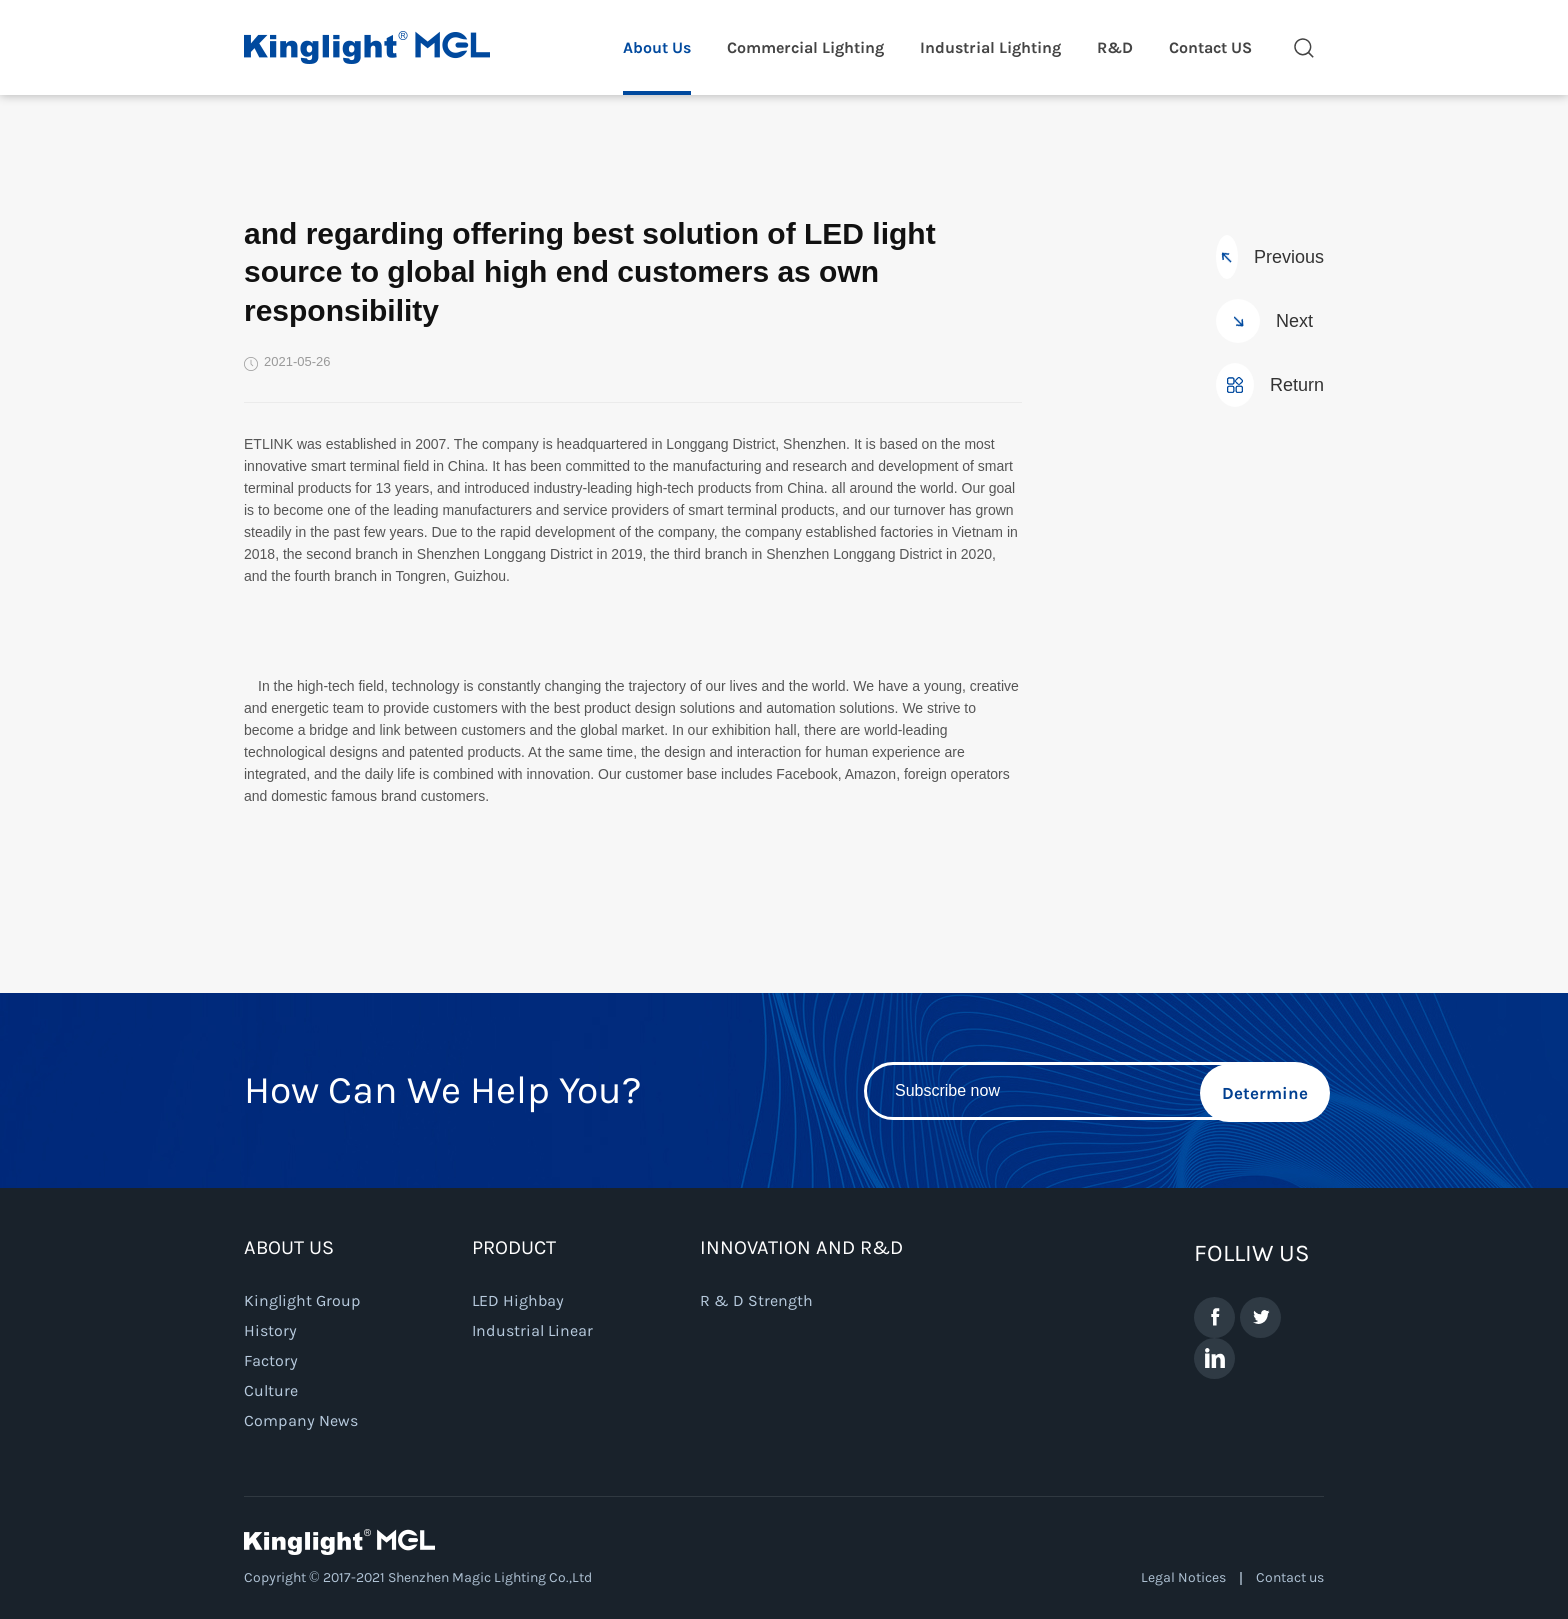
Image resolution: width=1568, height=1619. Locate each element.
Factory (271, 1360)
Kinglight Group (302, 1300)
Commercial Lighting (805, 47)
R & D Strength (756, 1300)
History (270, 1330)
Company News (301, 1420)
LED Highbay (518, 1300)
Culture (271, 1390)
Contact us (1290, 1577)
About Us (657, 47)
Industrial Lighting (990, 47)
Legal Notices (1183, 1577)
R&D (1115, 47)
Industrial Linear (532, 1330)
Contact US (1210, 47)
